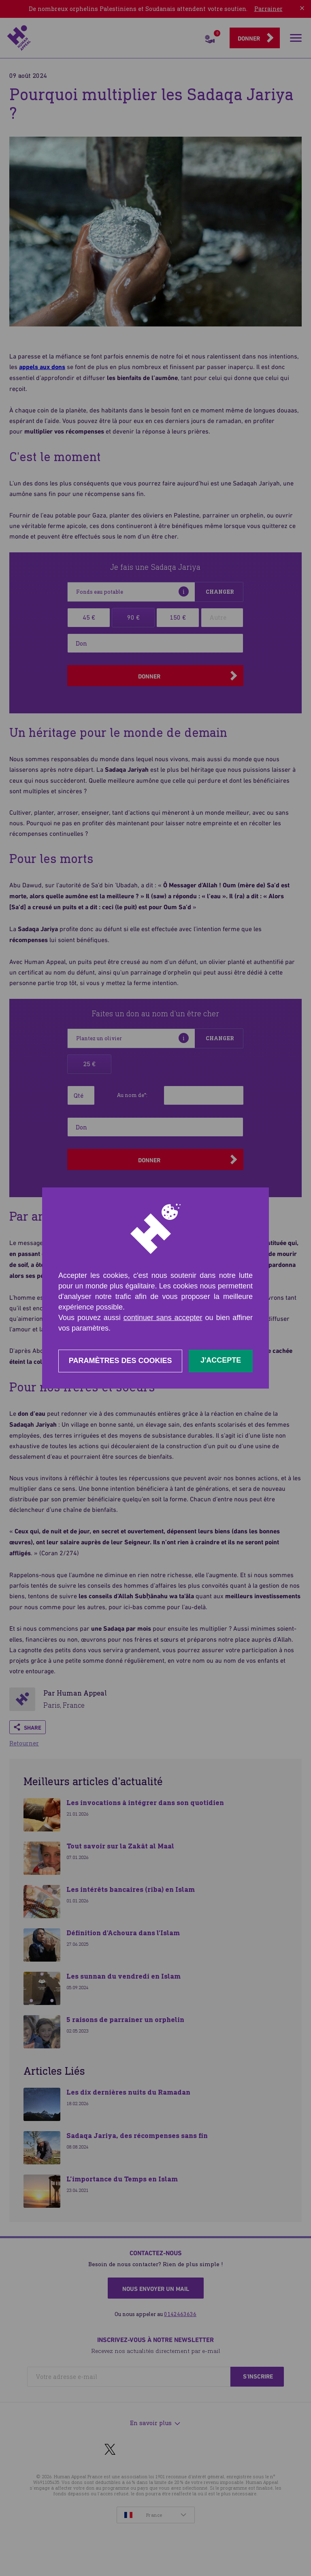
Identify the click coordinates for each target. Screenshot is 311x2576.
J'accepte (220, 1360)
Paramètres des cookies (120, 1361)
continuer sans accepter (163, 1318)
